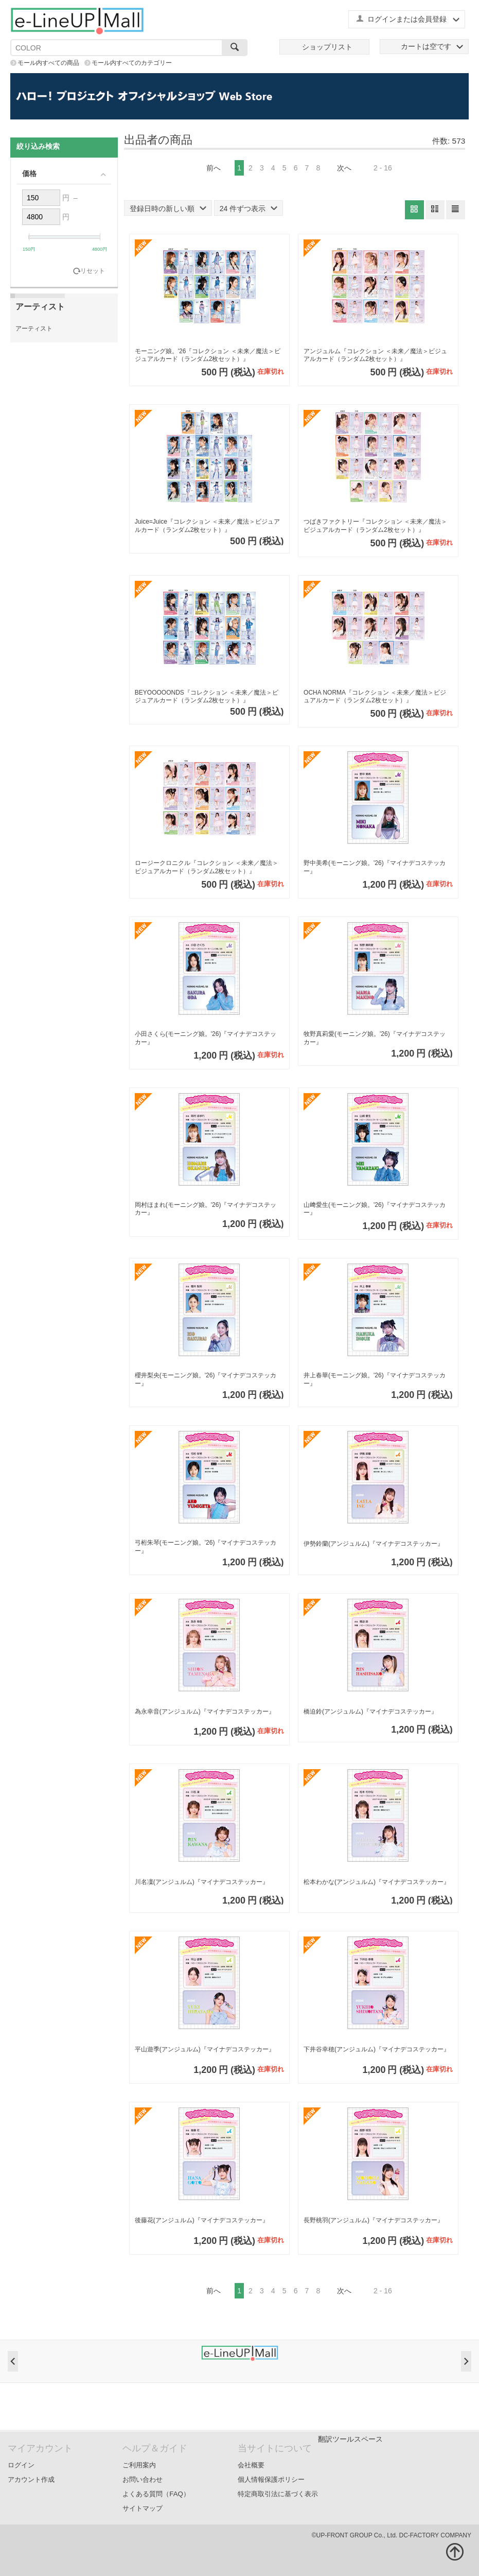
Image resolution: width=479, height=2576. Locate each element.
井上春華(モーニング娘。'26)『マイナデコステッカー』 (375, 1379)
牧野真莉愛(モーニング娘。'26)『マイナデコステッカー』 (375, 1038)
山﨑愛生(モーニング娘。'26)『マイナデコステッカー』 (375, 1209)
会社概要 (251, 2465)
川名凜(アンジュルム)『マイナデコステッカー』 (202, 1882)
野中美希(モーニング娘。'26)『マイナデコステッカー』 (375, 867)
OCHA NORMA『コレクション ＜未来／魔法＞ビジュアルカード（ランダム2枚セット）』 (375, 696)
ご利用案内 (139, 2465)
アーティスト (33, 328)
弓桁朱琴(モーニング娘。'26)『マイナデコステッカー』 (206, 1546)
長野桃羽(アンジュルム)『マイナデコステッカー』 (373, 2220)
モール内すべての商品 (48, 62)
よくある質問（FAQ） (156, 2494)
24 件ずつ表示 (248, 208)
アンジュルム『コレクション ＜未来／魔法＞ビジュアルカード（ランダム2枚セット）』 (375, 355)
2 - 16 (383, 168)
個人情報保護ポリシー (271, 2479)
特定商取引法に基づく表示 (278, 2494)
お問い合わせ (142, 2479)
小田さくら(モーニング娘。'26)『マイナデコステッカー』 (206, 1038)
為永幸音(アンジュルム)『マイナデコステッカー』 (205, 1711)
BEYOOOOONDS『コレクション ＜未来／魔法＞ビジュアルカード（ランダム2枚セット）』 (206, 696)
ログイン (21, 2465)
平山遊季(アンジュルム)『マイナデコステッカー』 (205, 2049)
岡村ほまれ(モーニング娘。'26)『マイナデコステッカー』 (206, 1209)
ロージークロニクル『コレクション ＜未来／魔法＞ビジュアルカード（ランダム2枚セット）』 (206, 867)
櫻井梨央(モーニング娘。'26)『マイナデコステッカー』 (206, 1379)
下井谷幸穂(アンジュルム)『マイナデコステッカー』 (377, 2049)
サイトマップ (142, 2508)
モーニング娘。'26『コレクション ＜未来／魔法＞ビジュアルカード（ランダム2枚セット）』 (207, 355)
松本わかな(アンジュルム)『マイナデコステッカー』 (377, 1882)
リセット (92, 271)
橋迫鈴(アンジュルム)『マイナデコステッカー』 (370, 1711)
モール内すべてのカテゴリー (132, 62)
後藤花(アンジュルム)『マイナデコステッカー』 (202, 2220)
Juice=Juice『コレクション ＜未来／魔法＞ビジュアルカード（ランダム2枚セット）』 (207, 525)
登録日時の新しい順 (168, 208)
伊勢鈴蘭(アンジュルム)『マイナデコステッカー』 (373, 1543)
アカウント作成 (31, 2479)
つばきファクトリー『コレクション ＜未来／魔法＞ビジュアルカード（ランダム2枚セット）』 (375, 525)
